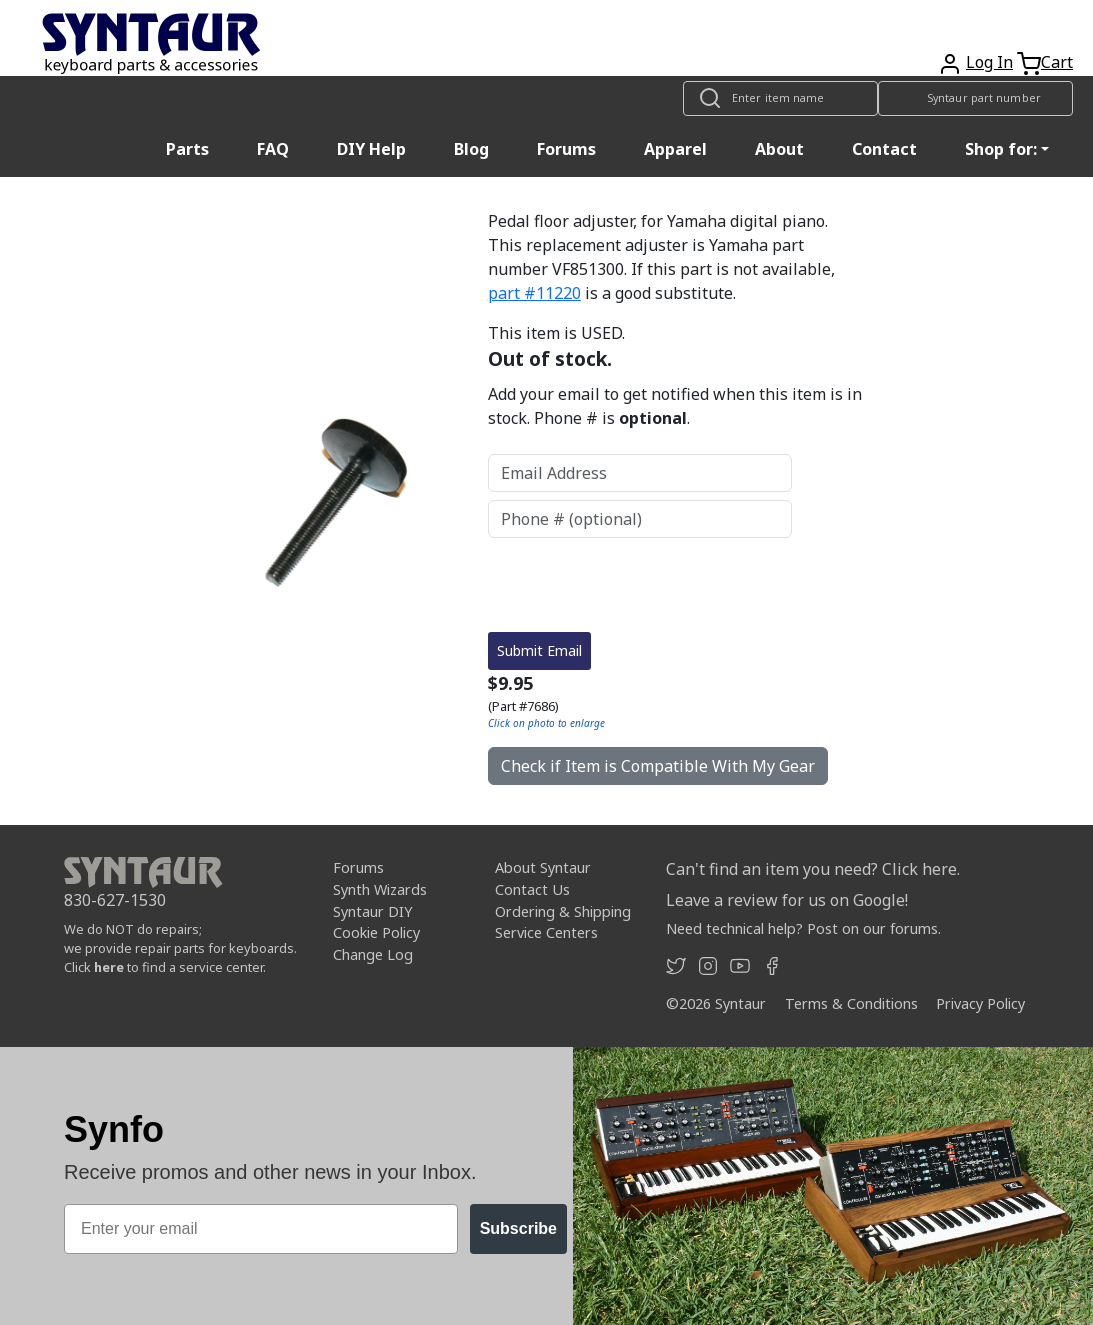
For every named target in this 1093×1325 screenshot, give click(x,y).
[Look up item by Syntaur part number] (975, 98)
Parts (187, 149)
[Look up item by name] (780, 98)
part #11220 (534, 293)
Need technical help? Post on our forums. (803, 928)
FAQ (273, 149)
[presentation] (640, 585)
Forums (566, 149)
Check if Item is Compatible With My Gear (658, 766)
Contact (884, 149)
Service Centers (546, 932)
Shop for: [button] (1001, 149)
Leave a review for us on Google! (787, 900)
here (109, 967)
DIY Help (371, 149)
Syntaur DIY (372, 911)
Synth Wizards (380, 889)
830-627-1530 (115, 900)
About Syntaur (543, 867)
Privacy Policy (980, 1003)
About (779, 149)
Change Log (373, 954)
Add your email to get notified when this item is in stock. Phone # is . (675, 406)
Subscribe (518, 1228)
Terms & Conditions (851, 1003)
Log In (989, 62)
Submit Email (539, 650)
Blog (471, 149)
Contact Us (532, 889)
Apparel (675, 149)
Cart (1057, 62)
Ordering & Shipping (563, 911)
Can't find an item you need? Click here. (813, 869)
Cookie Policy (376, 932)
